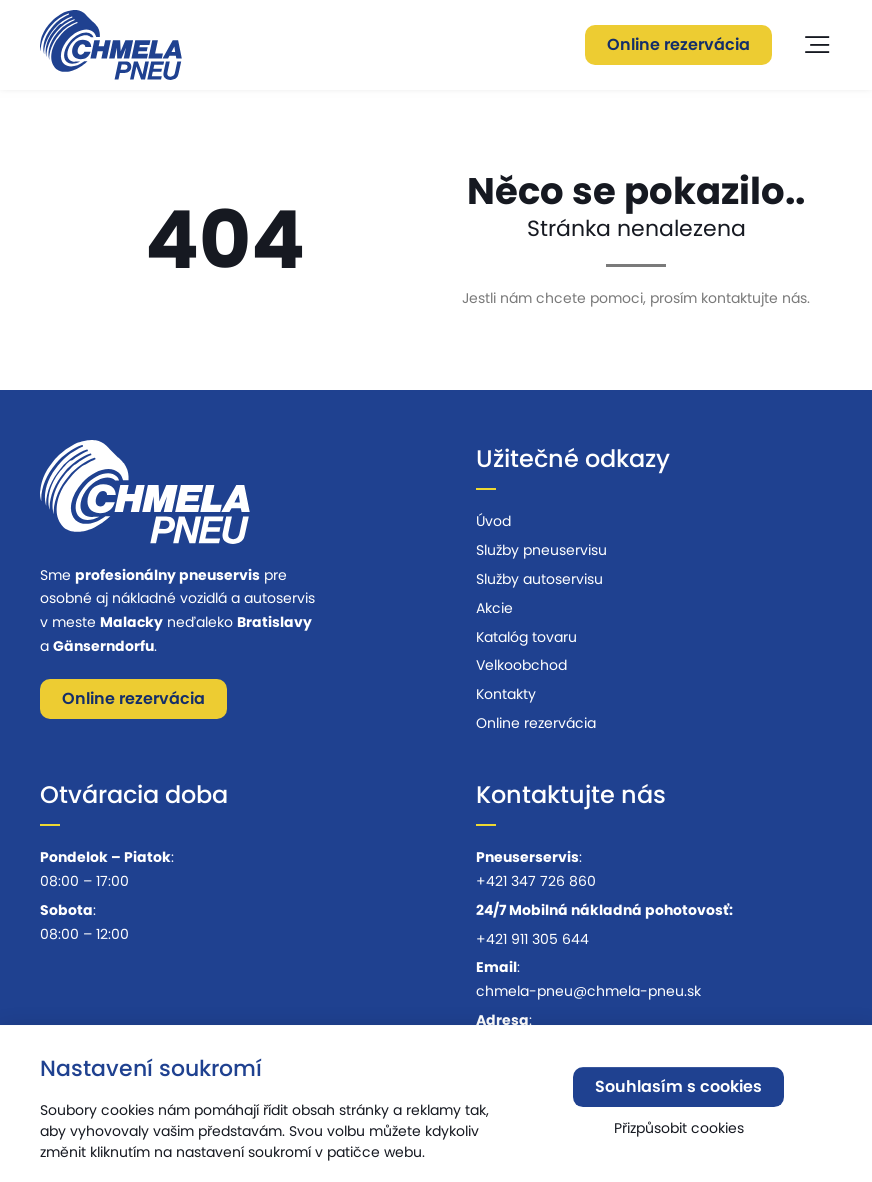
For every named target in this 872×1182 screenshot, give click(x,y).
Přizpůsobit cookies (679, 1132)
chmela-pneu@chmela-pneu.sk (588, 991)
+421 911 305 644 (532, 939)
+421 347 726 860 (536, 881)
